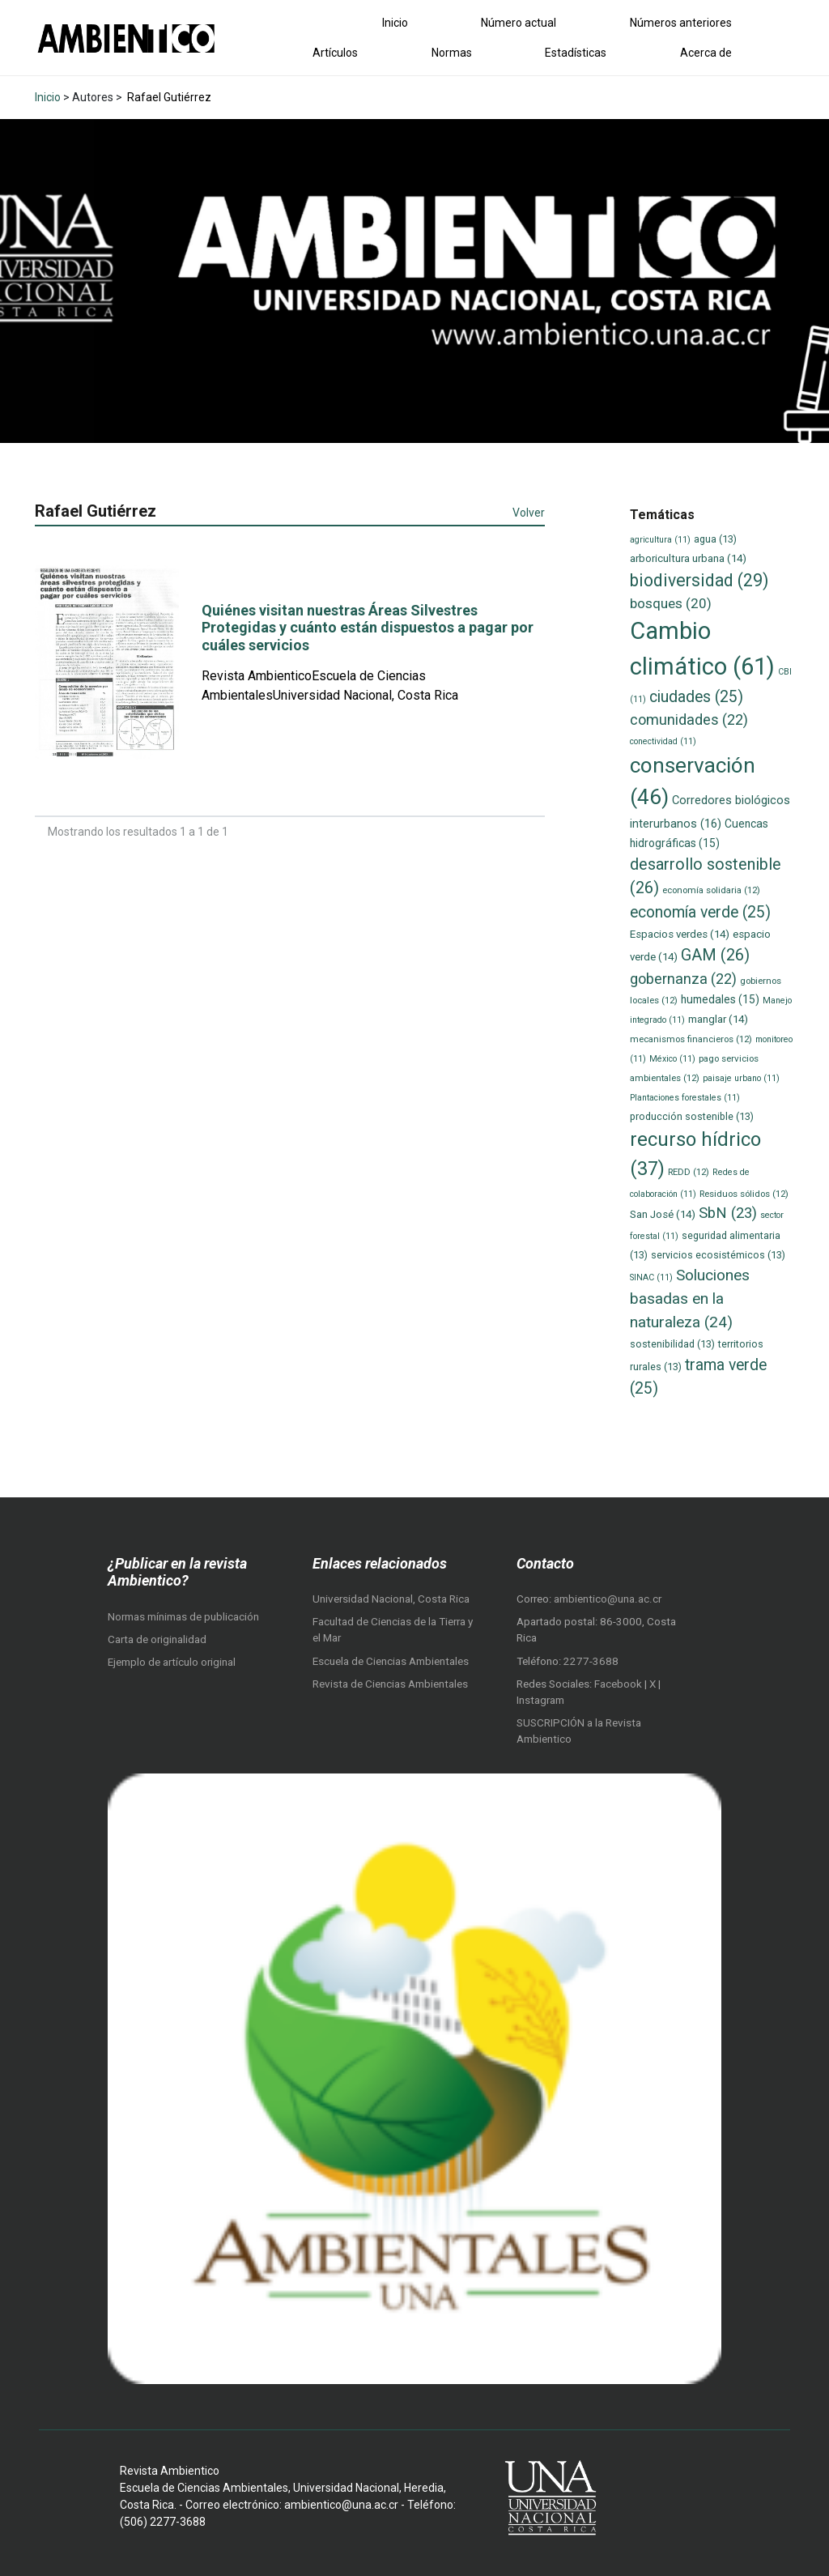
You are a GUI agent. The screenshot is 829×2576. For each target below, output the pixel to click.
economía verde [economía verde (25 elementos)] (700, 912)
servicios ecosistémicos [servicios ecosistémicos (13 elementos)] (718, 1255)
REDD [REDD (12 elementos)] (688, 1171)
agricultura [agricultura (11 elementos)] (660, 539)
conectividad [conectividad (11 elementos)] (663, 741)
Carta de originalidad (157, 1639)
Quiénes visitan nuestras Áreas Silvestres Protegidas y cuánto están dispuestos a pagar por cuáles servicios (368, 628)
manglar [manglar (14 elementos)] (718, 1019)
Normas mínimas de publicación (183, 1617)
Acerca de (706, 52)
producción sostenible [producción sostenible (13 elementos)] (692, 1116)
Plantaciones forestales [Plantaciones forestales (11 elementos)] (685, 1097)
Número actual (518, 22)
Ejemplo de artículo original (172, 1662)
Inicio (395, 22)
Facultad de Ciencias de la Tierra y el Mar (392, 1630)
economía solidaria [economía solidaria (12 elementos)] (711, 890)
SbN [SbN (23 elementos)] (728, 1213)
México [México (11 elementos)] (672, 1059)
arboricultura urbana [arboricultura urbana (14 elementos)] (688, 558)
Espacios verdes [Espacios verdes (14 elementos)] (679, 934)
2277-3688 (591, 1661)
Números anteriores (681, 22)
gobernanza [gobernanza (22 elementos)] (683, 978)
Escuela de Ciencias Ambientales (390, 1661)
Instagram (540, 1700)
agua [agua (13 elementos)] (715, 539)
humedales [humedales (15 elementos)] (720, 999)
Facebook (619, 1684)
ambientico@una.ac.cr (607, 1599)
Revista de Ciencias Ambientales (390, 1684)
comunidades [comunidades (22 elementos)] (689, 719)
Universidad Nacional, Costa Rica (391, 1599)
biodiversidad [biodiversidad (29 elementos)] (699, 580)
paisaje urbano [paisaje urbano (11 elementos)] (741, 1078)
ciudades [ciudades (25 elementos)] (696, 697)
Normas (452, 52)
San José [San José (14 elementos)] (662, 1214)
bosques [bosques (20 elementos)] (671, 603)
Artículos (335, 52)
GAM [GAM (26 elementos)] (715, 955)
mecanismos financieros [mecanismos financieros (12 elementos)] (691, 1039)
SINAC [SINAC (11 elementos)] (651, 1277)
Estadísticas (575, 52)
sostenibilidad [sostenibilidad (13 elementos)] (672, 1344)
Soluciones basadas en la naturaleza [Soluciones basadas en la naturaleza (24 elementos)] (690, 1298)
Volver (528, 512)
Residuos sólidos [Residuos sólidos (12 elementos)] (744, 1193)
